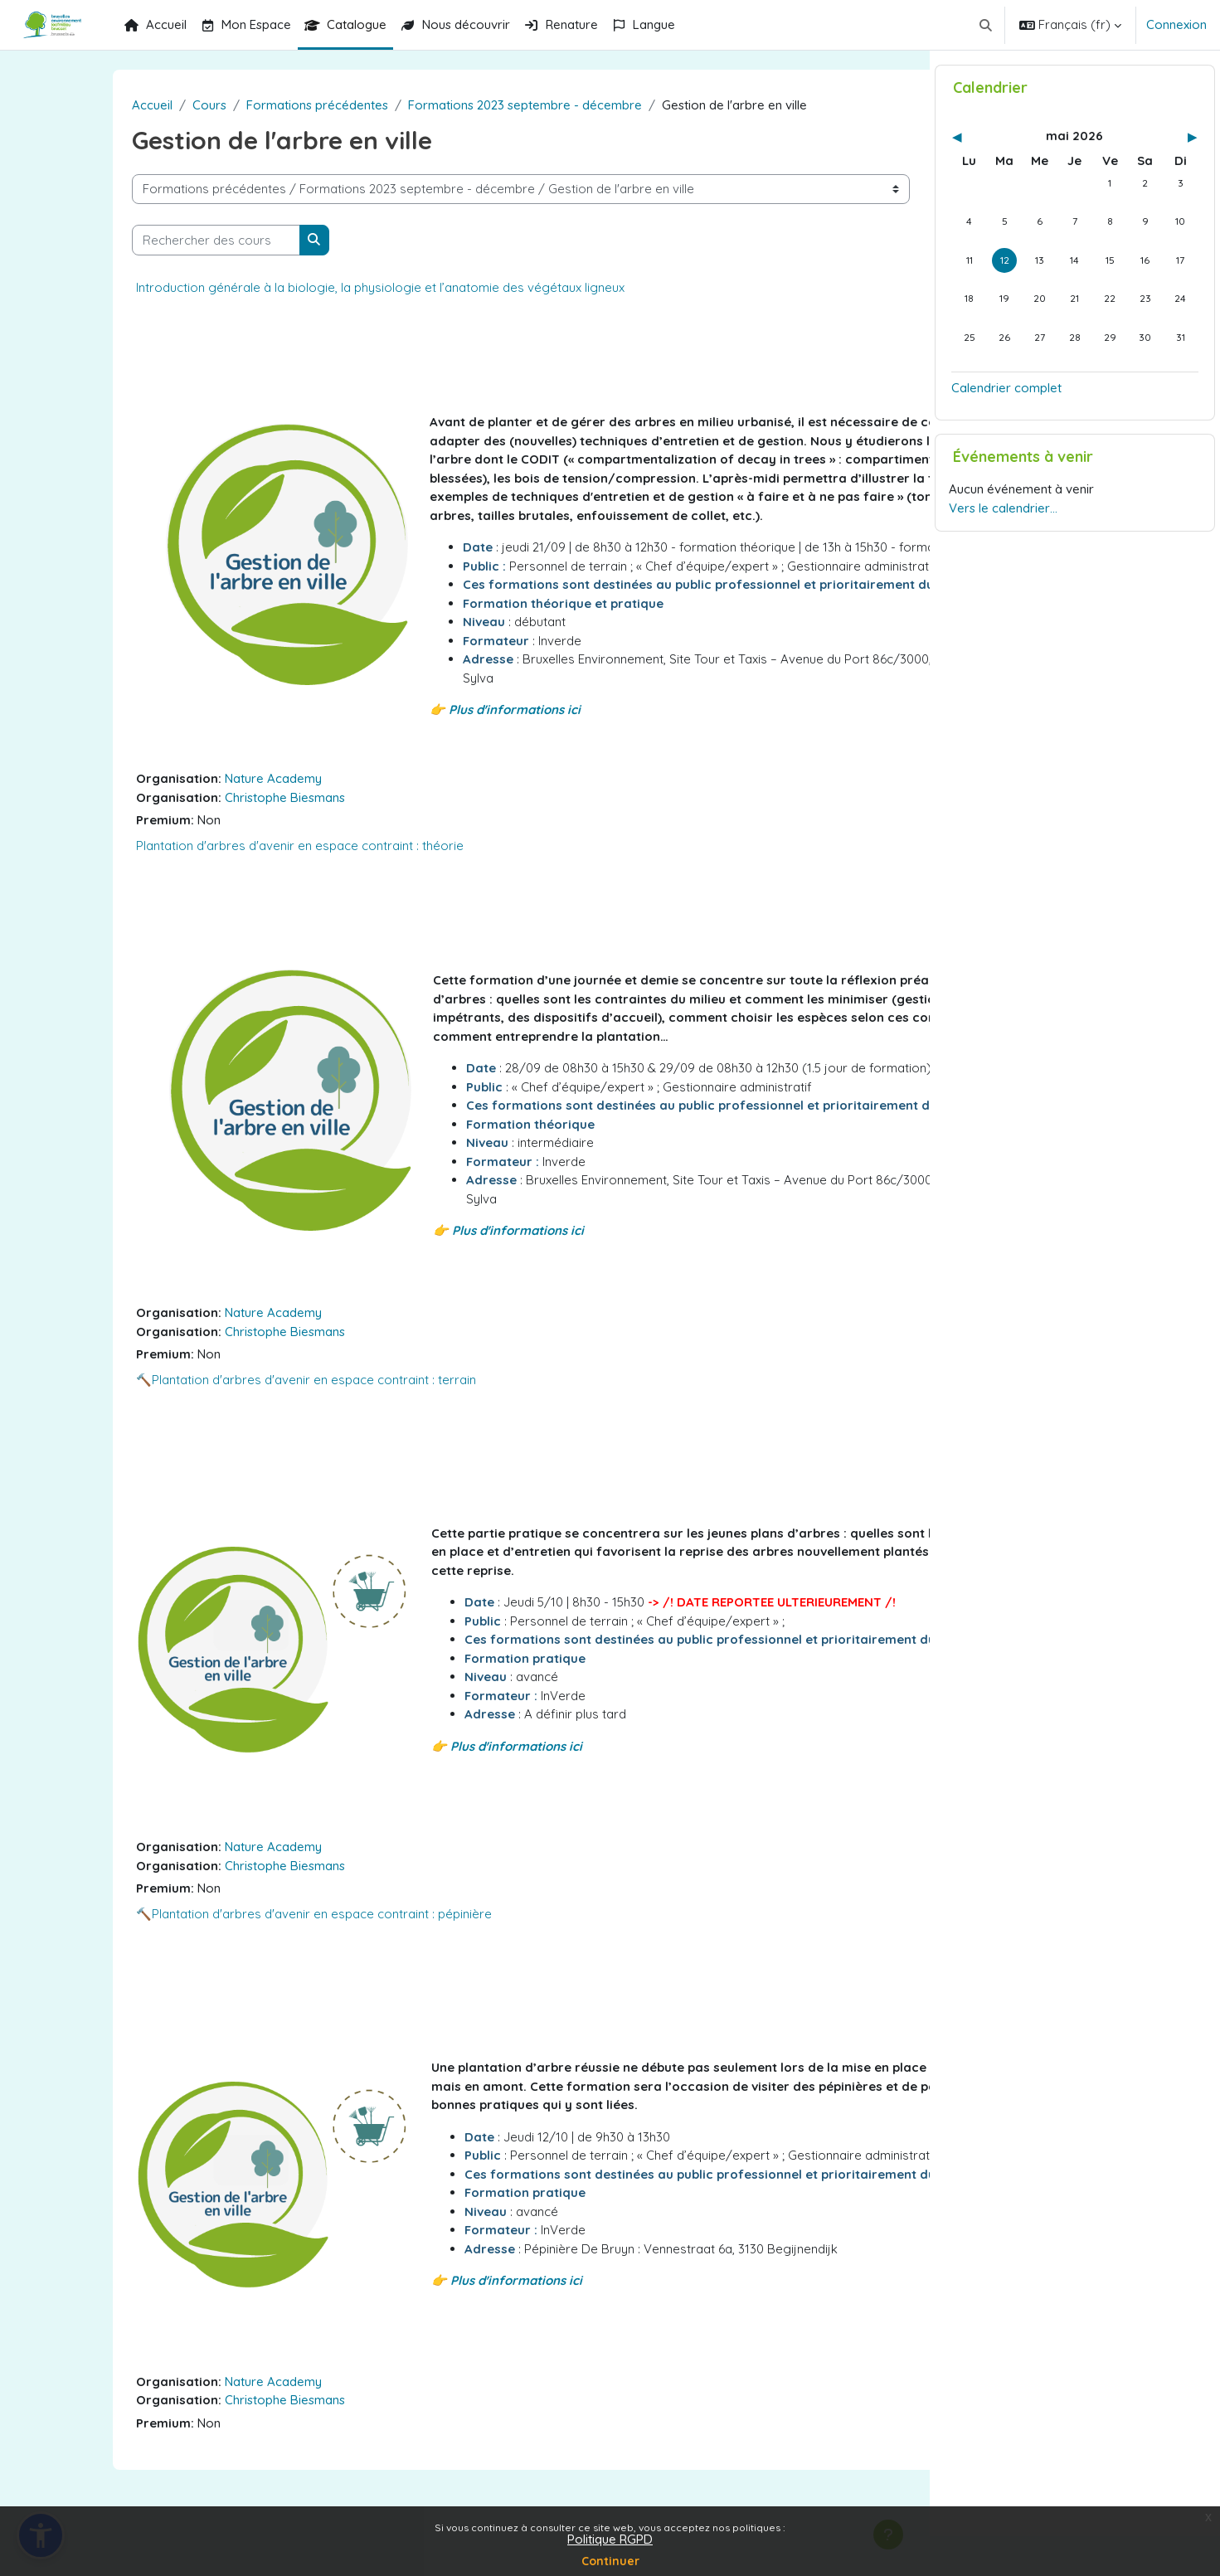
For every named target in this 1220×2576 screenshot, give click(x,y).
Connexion (1176, 24)
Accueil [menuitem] (155, 24)
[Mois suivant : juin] (1161, 177)
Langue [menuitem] (643, 24)
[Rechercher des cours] (143, 240)
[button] (986, 25)
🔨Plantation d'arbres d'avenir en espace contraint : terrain (233, 1446)
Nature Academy (200, 835)
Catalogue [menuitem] (345, 24)
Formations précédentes (244, 105)
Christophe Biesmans (212, 853)
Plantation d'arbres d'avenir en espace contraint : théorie (227, 901)
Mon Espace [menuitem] (246, 24)
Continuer (610, 2561)
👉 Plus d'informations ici (432, 766)
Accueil (79, 105)
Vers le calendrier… (1003, 548)
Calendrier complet (1006, 427)
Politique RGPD (610, 2539)
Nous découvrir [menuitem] (455, 24)
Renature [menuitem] (560, 24)
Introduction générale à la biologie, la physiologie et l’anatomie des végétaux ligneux (307, 287)
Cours (136, 105)
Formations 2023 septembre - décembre (452, 105)
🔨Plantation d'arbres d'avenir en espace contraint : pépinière (241, 1980)
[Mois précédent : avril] (988, 177)
